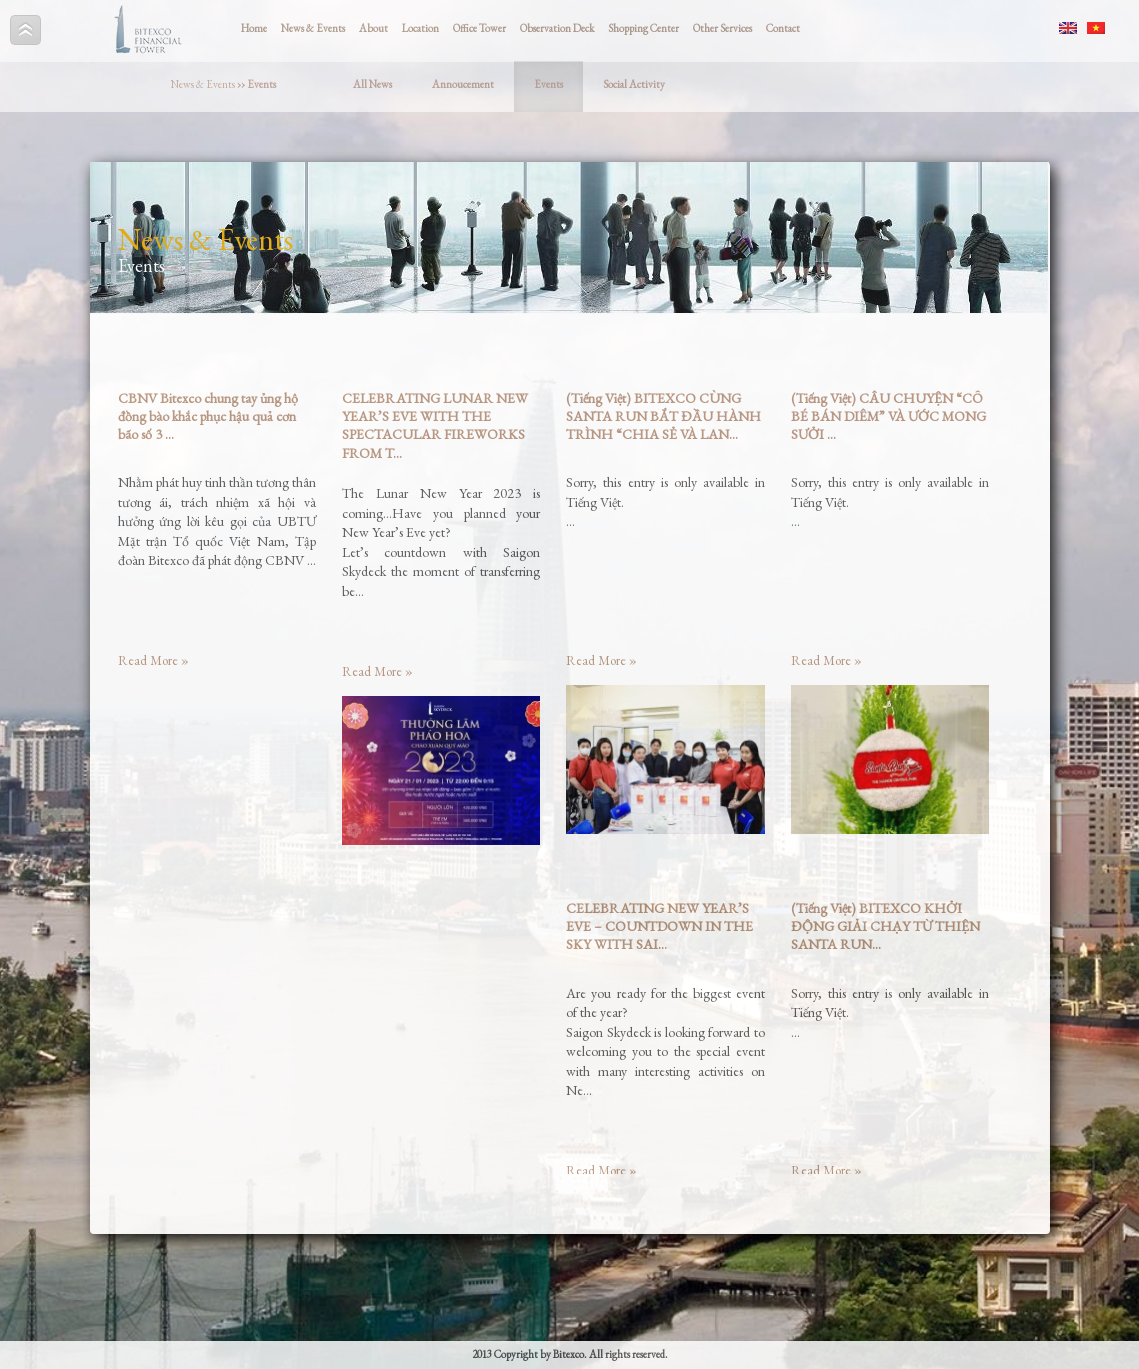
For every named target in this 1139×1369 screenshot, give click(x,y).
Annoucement (463, 84)
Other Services (722, 28)
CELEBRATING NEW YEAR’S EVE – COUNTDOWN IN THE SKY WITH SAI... (659, 926)
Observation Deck (557, 28)
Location (420, 28)
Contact (783, 28)
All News (372, 84)
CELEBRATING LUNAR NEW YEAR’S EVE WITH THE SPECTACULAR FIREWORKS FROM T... (435, 425)
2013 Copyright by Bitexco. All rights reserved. (570, 1354)
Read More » (153, 660)
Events (548, 84)
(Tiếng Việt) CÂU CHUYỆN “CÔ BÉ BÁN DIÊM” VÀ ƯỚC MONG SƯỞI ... (888, 416)
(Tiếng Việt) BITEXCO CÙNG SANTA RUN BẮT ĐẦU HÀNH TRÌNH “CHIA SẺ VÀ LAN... (663, 416)
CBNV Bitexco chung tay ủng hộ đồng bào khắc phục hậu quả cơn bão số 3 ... (208, 416)
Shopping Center (643, 28)
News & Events (313, 28)
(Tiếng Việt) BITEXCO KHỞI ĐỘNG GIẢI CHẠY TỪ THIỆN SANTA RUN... (885, 926)
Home (254, 28)
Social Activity (634, 84)
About (373, 28)
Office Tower (479, 28)
